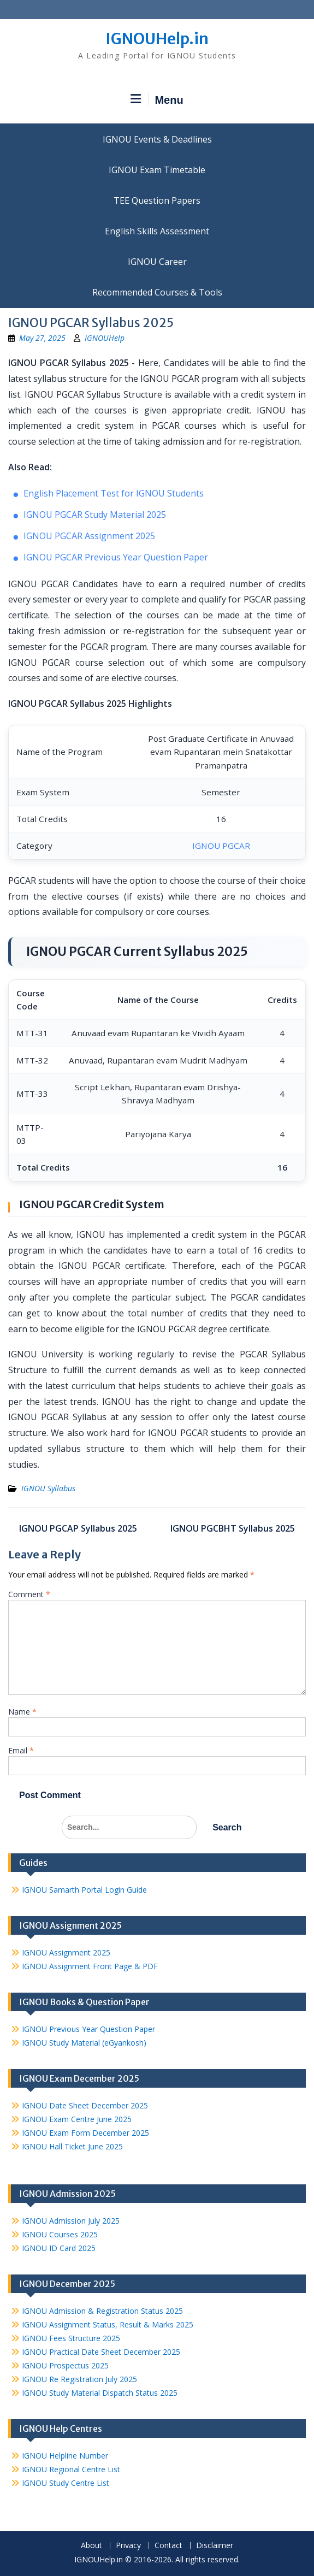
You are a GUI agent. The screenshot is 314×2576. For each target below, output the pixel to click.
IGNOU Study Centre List (65, 2483)
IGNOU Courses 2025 (60, 2234)
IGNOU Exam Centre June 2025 (77, 2119)
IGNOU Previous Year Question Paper (88, 2029)
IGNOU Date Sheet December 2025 (85, 2105)
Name (22, 1711)
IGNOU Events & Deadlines (157, 139)
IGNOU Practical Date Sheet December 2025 (101, 2352)
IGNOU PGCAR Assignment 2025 (89, 536)
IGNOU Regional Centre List (71, 2469)
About (91, 2545)
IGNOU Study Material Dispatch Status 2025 (99, 2393)
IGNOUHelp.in (157, 39)
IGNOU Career (157, 262)
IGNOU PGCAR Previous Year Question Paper (115, 557)
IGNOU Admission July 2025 (71, 2220)
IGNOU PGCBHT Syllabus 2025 (232, 1528)
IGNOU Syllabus (48, 1488)
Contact (168, 2545)
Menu (157, 99)
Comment (29, 1594)
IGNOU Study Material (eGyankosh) (84, 2042)
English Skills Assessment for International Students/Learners (157, 231)
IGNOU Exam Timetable (157, 170)
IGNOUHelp (105, 338)
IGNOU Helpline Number (65, 2455)
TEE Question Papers (157, 200)
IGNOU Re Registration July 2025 (79, 2379)
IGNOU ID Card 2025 (59, 2248)
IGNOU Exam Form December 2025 (85, 2133)
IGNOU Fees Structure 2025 (71, 2338)
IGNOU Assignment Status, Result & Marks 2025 (107, 2324)
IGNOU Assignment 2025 (66, 1952)
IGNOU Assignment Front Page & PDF (90, 1966)
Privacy (128, 2545)
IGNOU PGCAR (221, 845)
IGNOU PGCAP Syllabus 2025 (78, 1528)
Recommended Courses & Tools (157, 292)
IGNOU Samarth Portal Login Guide (84, 1889)
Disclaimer (214, 2545)
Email (21, 1750)
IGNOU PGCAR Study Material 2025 (94, 515)
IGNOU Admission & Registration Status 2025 (102, 2311)
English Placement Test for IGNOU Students (113, 493)
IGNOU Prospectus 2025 (65, 2365)
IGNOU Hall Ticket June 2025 (72, 2146)
